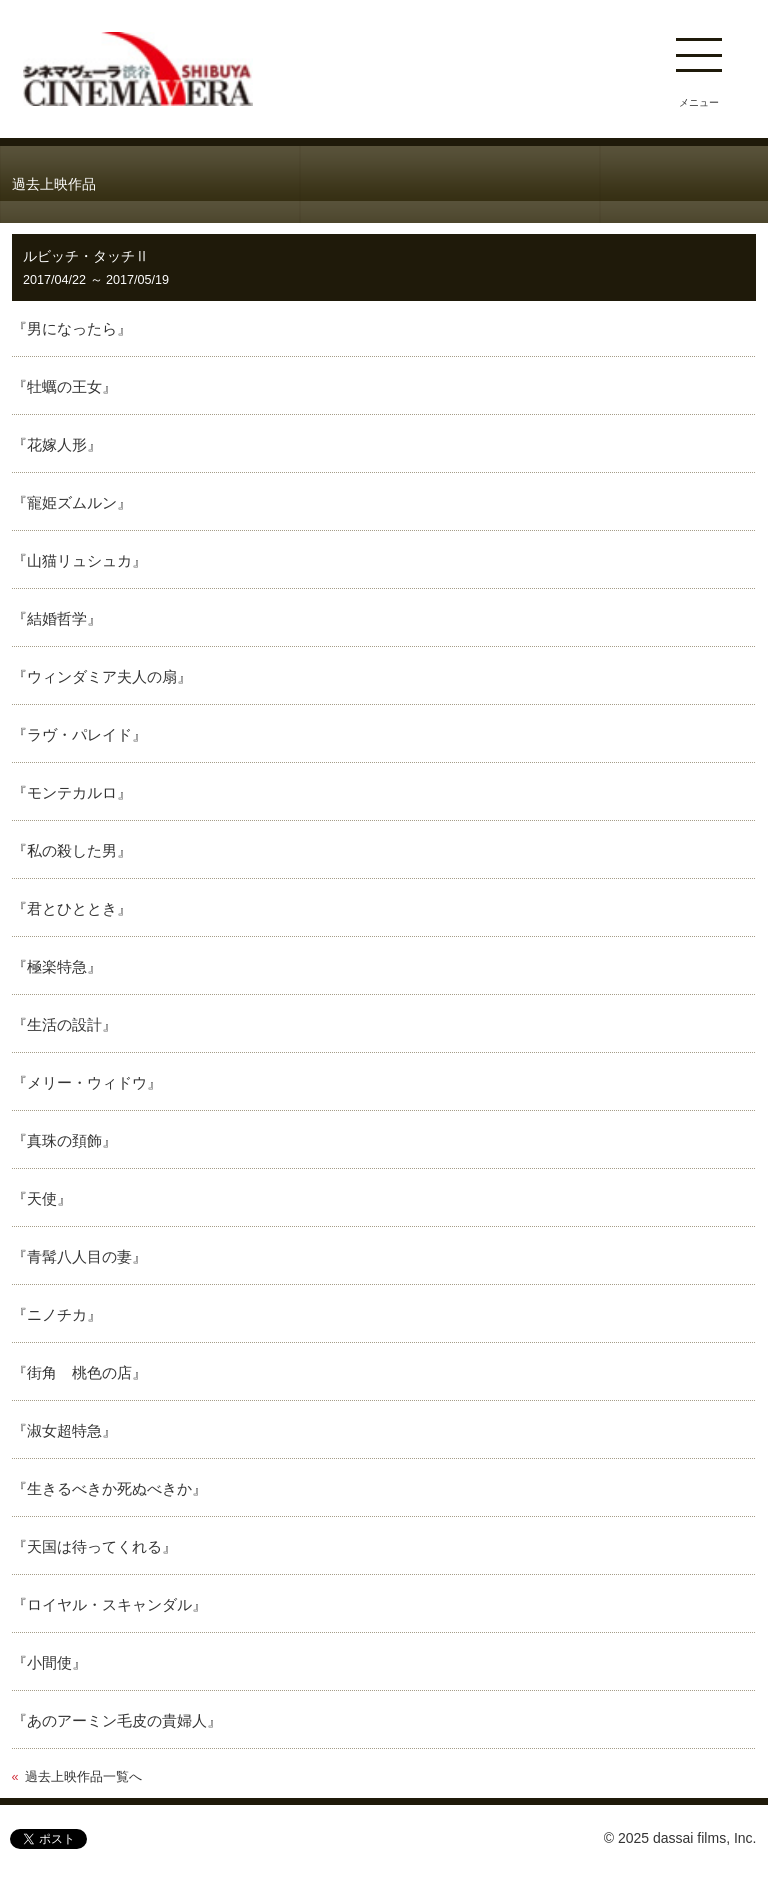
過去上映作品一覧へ (83, 1777)
